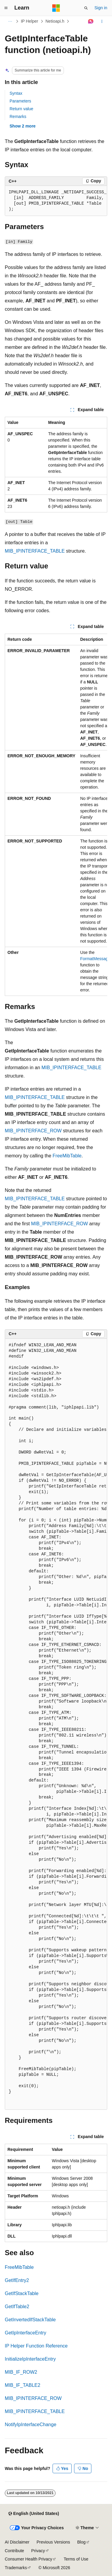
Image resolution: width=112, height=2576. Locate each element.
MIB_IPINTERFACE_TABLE (35, 551)
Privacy (38, 2550)
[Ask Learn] (91, 21)
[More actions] (102, 21)
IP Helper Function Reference (36, 2345)
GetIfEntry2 (17, 2280)
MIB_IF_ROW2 (21, 2372)
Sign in (100, 7)
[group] (56, 201)
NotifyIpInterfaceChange (30, 2424)
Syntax (16, 93)
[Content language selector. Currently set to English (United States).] (33, 2514)
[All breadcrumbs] (10, 21)
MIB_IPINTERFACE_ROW (33, 1130)
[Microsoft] (56, 8)
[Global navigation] (6, 8)
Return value (21, 108)
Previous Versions (53, 2542)
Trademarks (16, 2567)
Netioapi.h (54, 21)
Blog (81, 2542)
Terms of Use (76, 2559)
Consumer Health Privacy (28, 2559)
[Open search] (86, 8)
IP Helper (29, 21)
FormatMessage (95, 958)
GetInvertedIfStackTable (30, 2319)
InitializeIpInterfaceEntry (30, 2359)
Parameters (20, 101)
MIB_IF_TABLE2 (22, 2385)
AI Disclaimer (17, 2542)
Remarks (18, 116)
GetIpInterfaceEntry (25, 2332)
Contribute (14, 2550)
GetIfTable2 (17, 2306)
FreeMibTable (67, 1155)
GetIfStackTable (22, 2293)
